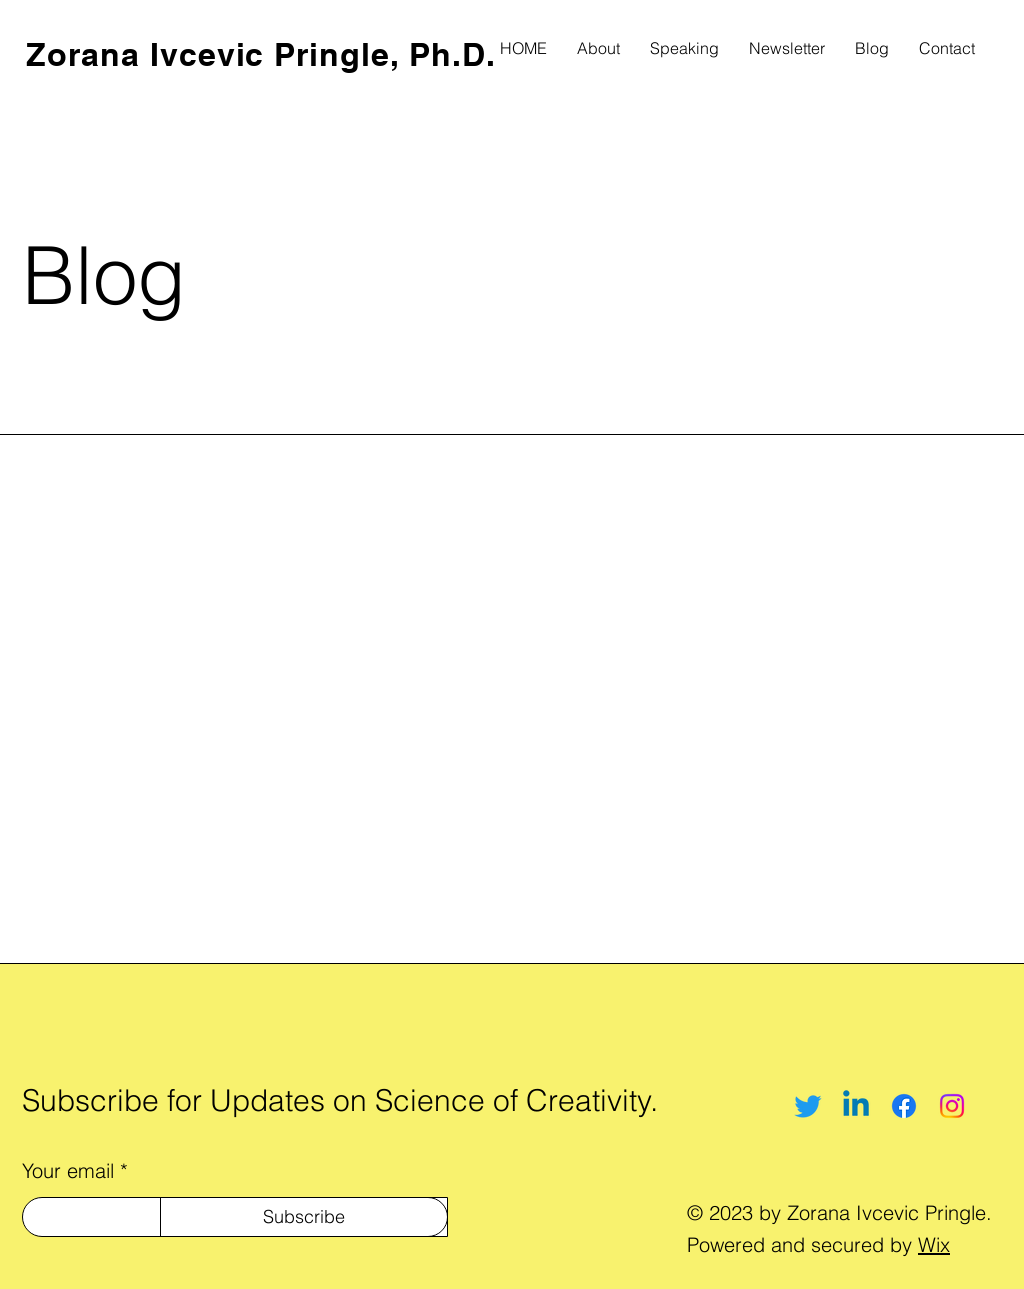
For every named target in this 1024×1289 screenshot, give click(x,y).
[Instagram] (952, 1106)
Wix (934, 1244)
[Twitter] (808, 1106)
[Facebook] (904, 1106)
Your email (68, 1171)
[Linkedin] (856, 1106)
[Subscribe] (304, 1217)
